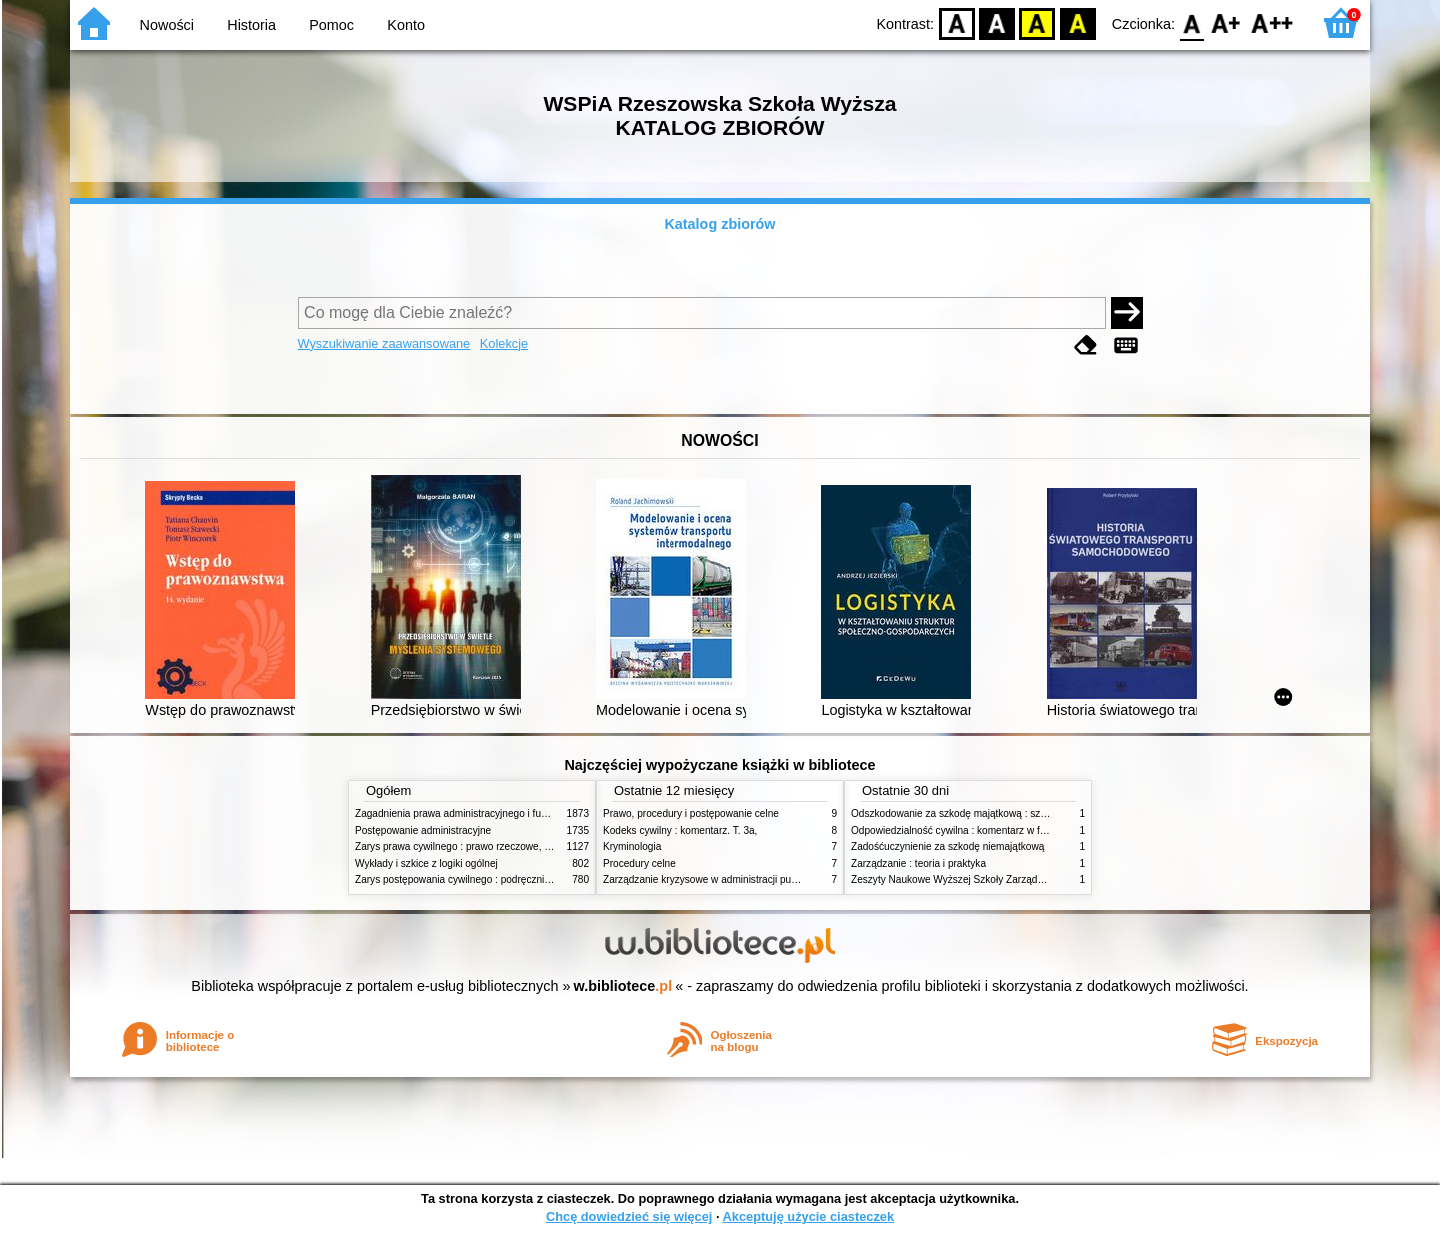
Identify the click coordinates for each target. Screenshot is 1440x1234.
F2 (1272, 22)
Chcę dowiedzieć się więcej (629, 1216)
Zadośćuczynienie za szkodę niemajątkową (947, 846)
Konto (406, 25)
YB (1037, 22)
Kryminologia (632, 846)
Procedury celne (639, 863)
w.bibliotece (623, 986)
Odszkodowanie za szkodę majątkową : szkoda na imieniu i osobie (999, 813)
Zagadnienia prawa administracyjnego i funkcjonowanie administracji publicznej (532, 813)
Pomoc (331, 25)
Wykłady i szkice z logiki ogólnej (426, 863)
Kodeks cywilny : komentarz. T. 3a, (680, 830)
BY (1077, 22)
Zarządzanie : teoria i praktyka (918, 863)
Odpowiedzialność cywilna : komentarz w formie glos (968, 830)
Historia (251, 25)
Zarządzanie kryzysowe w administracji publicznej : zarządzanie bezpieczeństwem (786, 879)
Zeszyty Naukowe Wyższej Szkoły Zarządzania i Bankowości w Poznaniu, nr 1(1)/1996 (1045, 879)
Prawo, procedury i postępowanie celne (691, 813)
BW (997, 22)
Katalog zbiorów (719, 224)
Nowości (167, 25)
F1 (1226, 22)
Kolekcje (504, 343)
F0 (1191, 22)
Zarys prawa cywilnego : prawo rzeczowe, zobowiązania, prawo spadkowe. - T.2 (533, 846)
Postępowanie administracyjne (423, 830)
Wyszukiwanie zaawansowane (384, 343)
